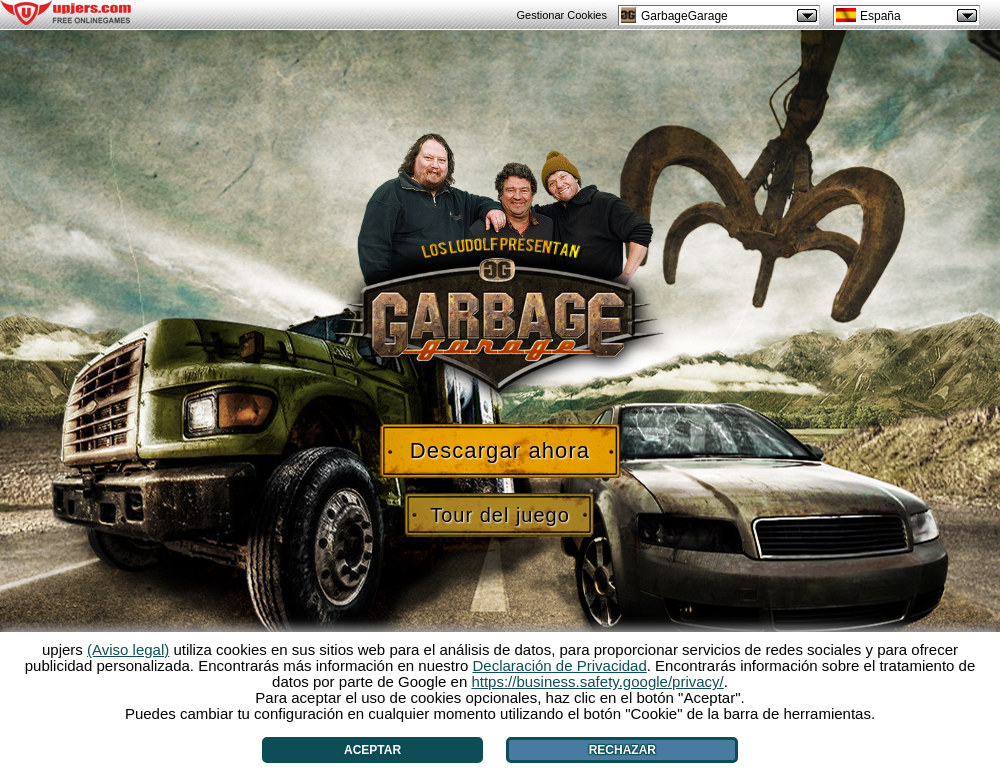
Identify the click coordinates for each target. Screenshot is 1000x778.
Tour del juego (500, 515)
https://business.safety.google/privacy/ (597, 681)
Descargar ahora (500, 450)
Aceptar (372, 750)
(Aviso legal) (128, 649)
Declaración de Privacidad (560, 665)
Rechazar (622, 750)
